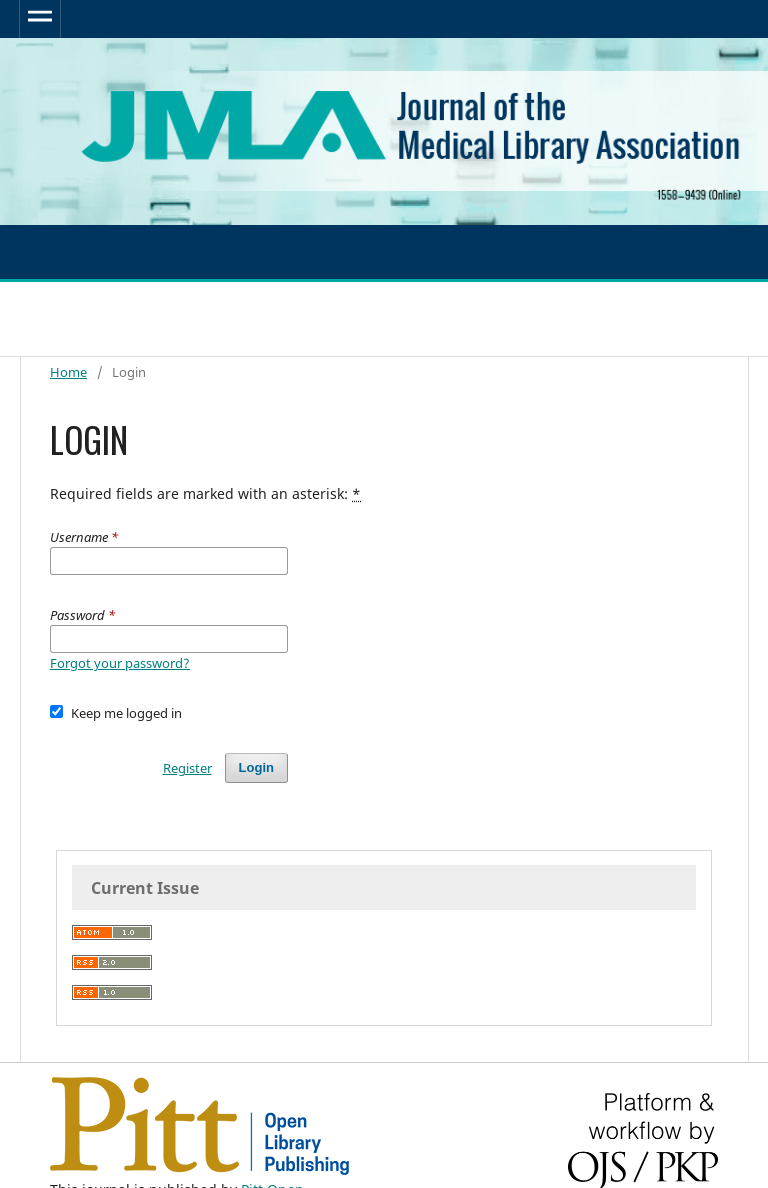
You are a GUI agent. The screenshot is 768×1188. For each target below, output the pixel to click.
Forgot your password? (120, 663)
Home (68, 372)
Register (187, 768)
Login (256, 767)
